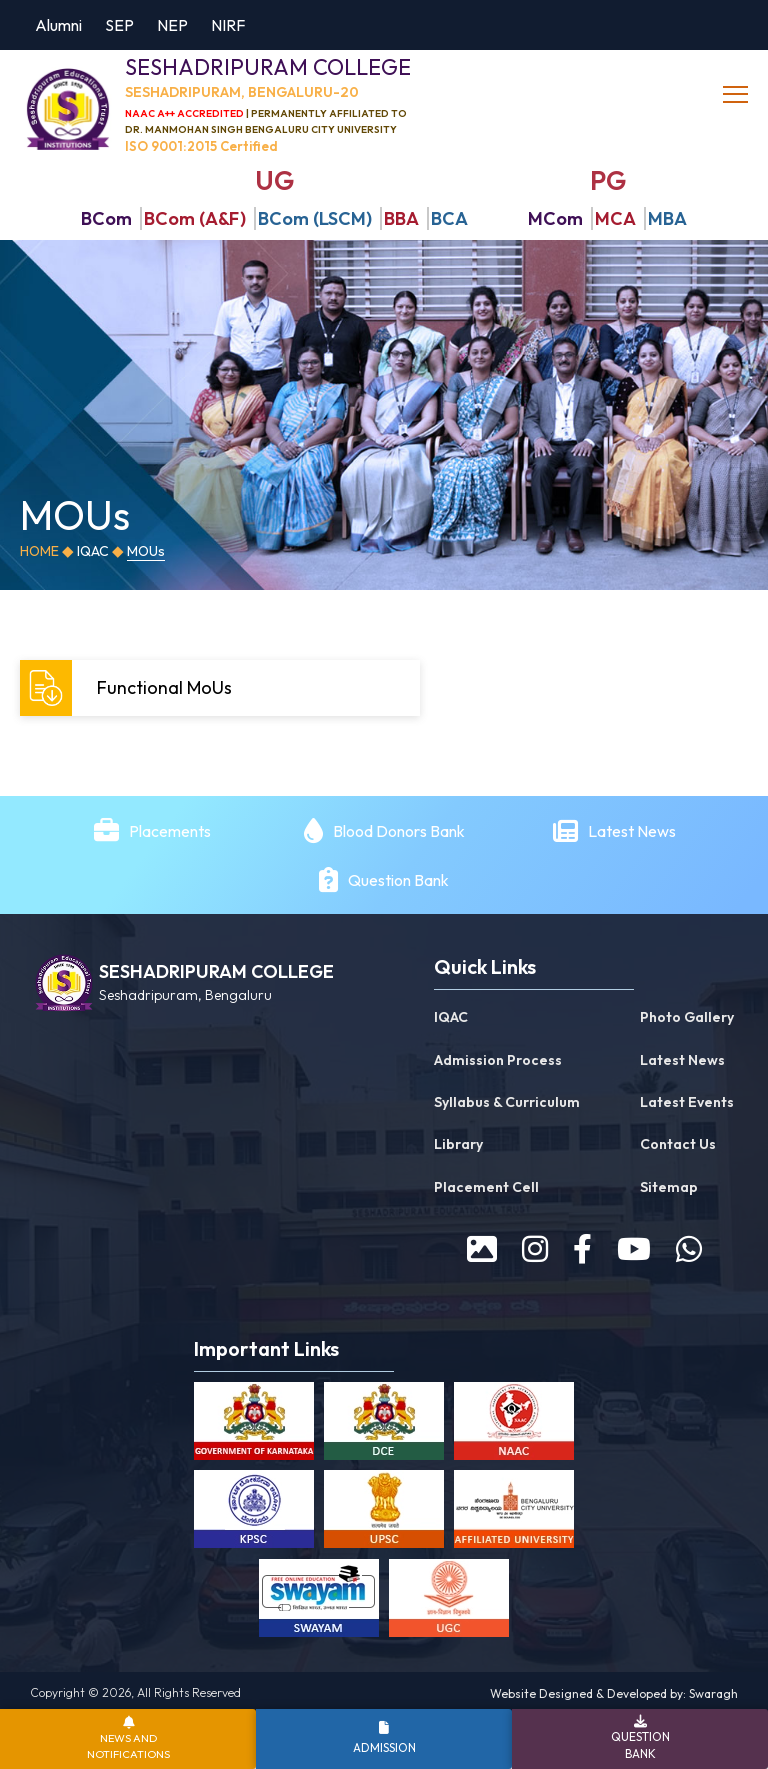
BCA (449, 218)
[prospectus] (482, 1249)
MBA (667, 218)
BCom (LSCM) (315, 218)
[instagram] (535, 1249)
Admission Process (498, 1060)
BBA (401, 218)
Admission (384, 1747)
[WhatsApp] (689, 1249)
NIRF (228, 25)
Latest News (633, 831)
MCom (555, 218)
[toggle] (738, 95)
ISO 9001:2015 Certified (201, 146)
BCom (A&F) (195, 218)
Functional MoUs (128, 688)
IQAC (93, 551)
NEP (172, 25)
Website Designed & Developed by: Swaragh (614, 1693)
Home (39, 551)
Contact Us (678, 1145)
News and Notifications (128, 1745)
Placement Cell (486, 1187)
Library (458, 1145)
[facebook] (582, 1249)
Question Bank (398, 880)
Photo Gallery (687, 1017)
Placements (170, 831)
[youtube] (634, 1249)
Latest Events (687, 1102)
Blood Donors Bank (399, 831)
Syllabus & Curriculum (507, 1102)
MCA (615, 218)
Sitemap (669, 1187)
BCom (106, 218)
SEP (119, 25)
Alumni (58, 25)
